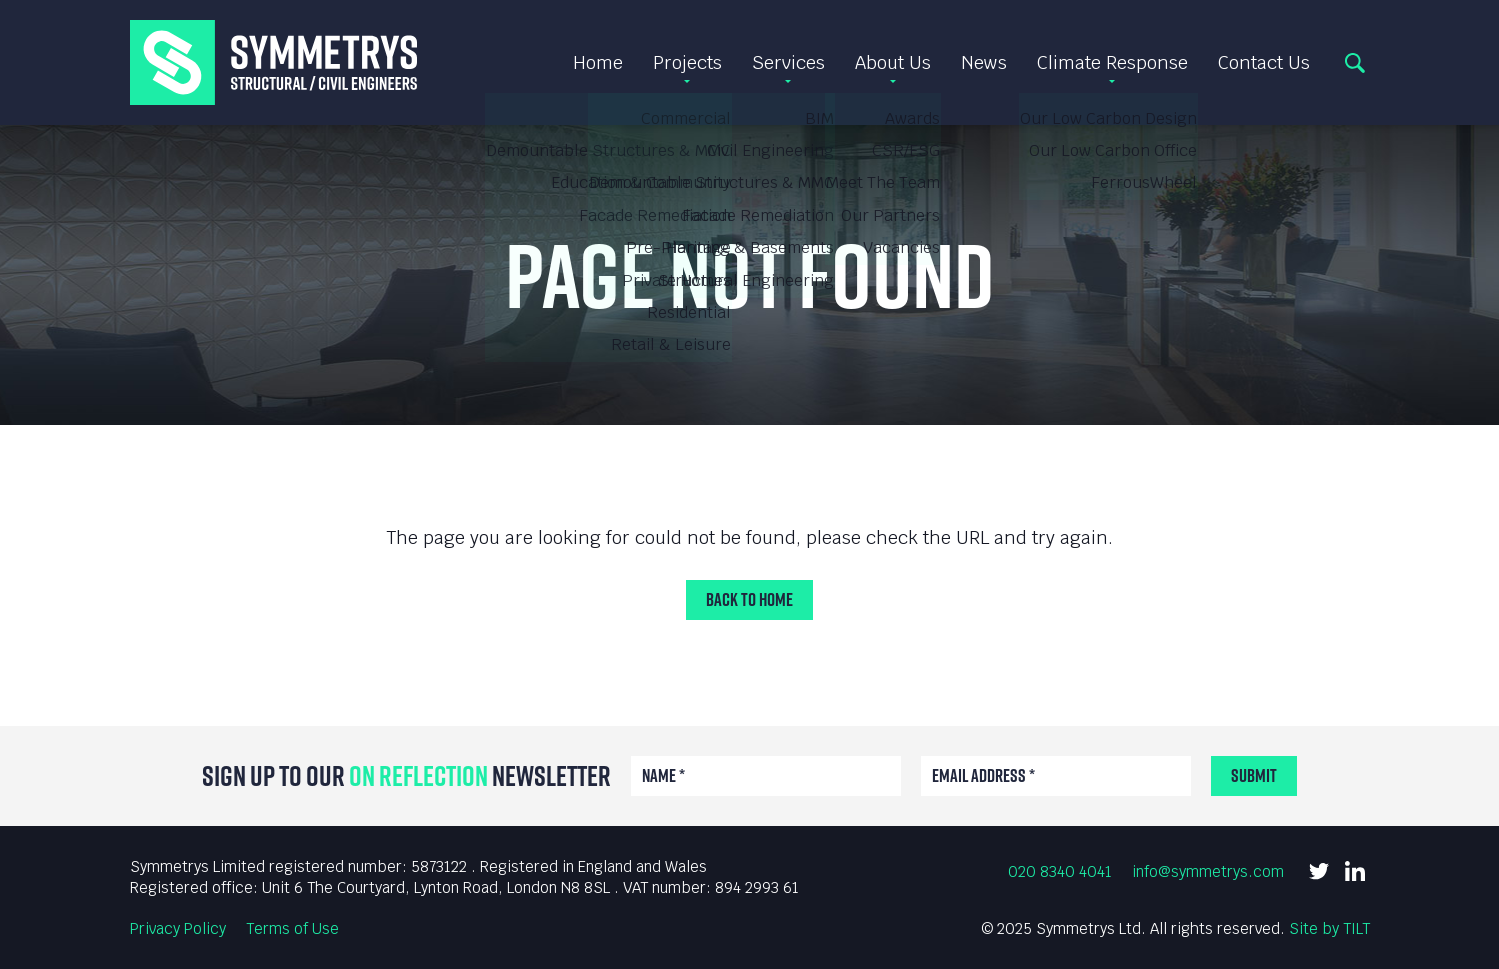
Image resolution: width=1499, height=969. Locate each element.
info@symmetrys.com (1208, 871)
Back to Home (749, 599)
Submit (1254, 775)
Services (788, 62)
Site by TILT (1329, 928)
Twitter (1319, 871)
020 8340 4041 (1060, 871)
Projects (687, 62)
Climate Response (1112, 62)
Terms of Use (292, 928)
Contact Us (1264, 62)
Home (598, 62)
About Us (893, 62)
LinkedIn (1355, 871)
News (984, 62)
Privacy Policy (178, 928)
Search (1355, 63)
